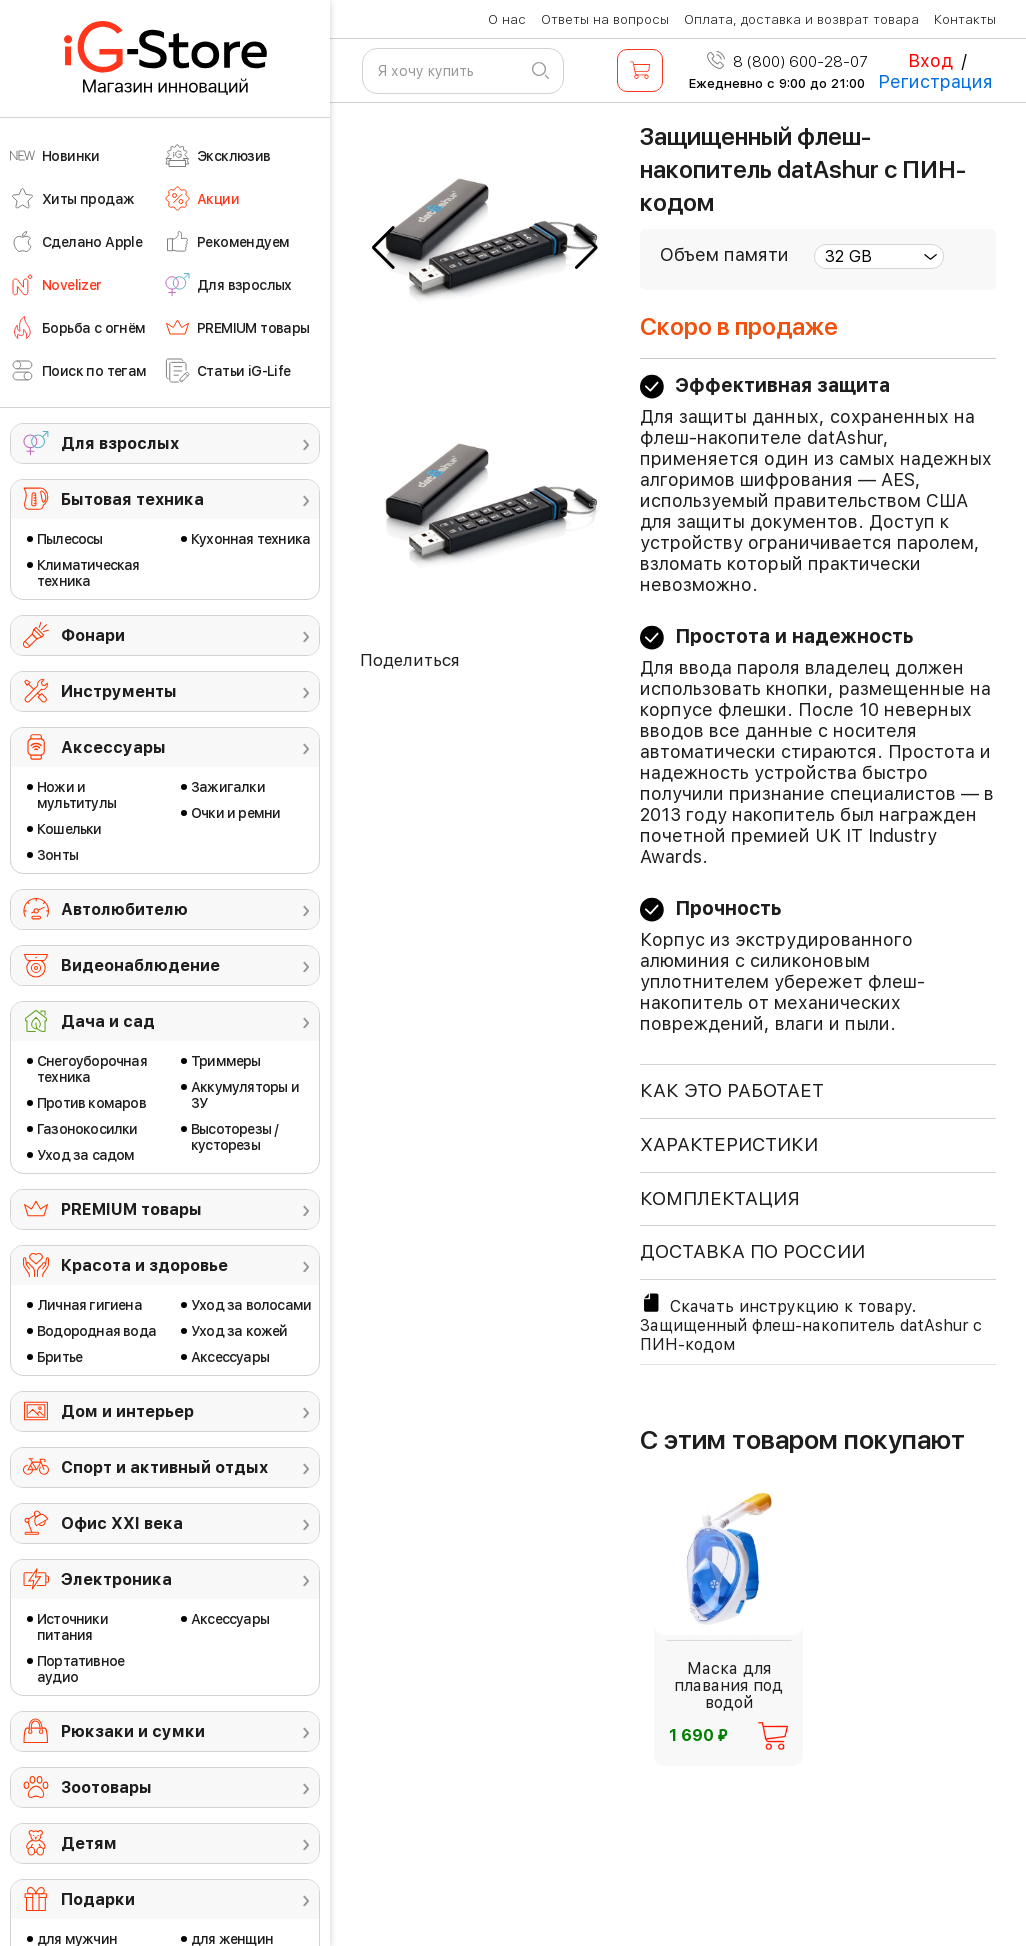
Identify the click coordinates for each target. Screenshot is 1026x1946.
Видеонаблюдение (140, 965)
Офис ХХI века (122, 1523)
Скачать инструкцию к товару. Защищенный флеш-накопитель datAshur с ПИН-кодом (811, 1322)
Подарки (98, 1899)
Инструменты (119, 691)
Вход (930, 60)
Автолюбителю (124, 909)
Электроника (116, 1579)
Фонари (93, 635)
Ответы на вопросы (605, 19)
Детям (89, 1843)
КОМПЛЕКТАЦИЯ (720, 1198)
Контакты (965, 19)
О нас (507, 19)
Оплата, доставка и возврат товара (801, 19)
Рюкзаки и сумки (133, 1731)
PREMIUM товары (131, 1209)
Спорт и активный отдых (164, 1467)
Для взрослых (120, 443)
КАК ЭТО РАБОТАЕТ (732, 1090)
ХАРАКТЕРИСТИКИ (729, 1144)
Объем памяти (724, 254)
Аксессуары (113, 747)
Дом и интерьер (127, 1411)
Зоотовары (106, 1787)
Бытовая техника (132, 499)
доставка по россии (752, 1251)
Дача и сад (108, 1021)
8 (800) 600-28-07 (787, 62)
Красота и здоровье (144, 1265)
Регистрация (935, 81)
